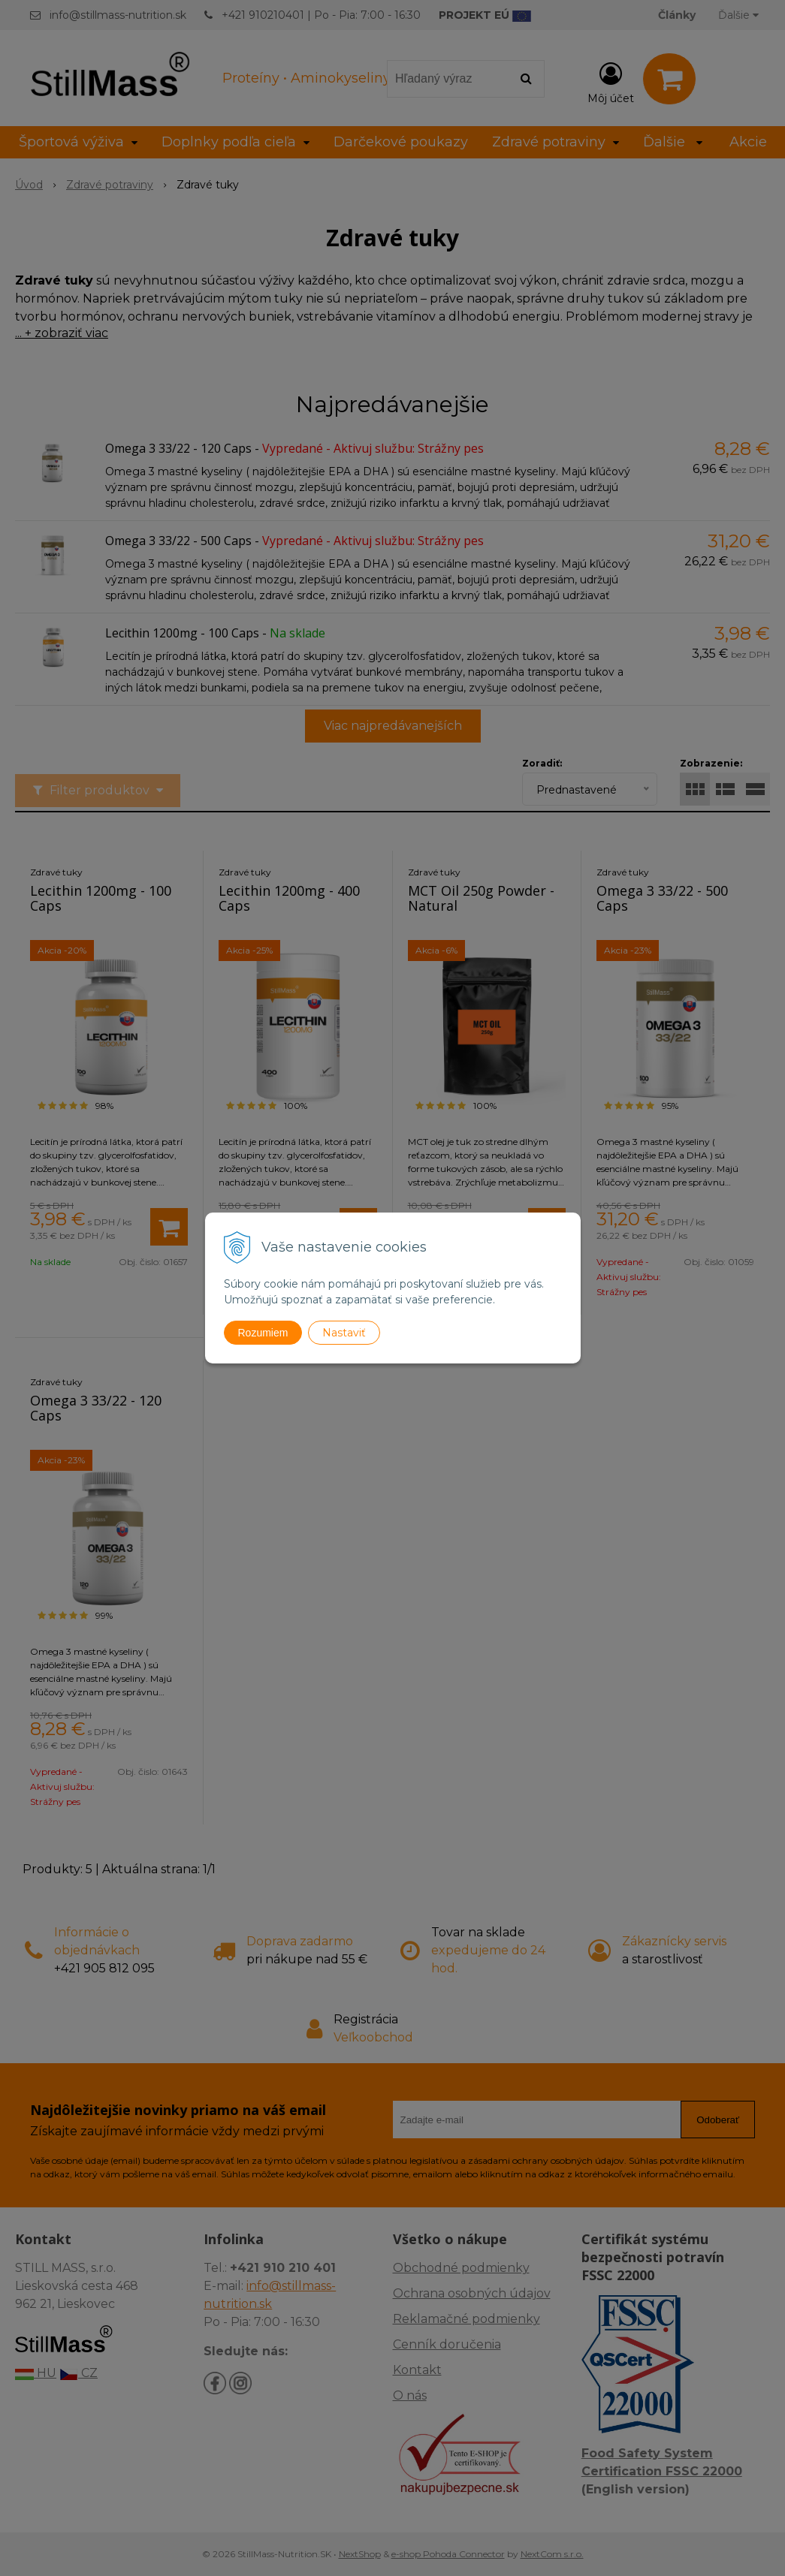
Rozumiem (263, 1333)
